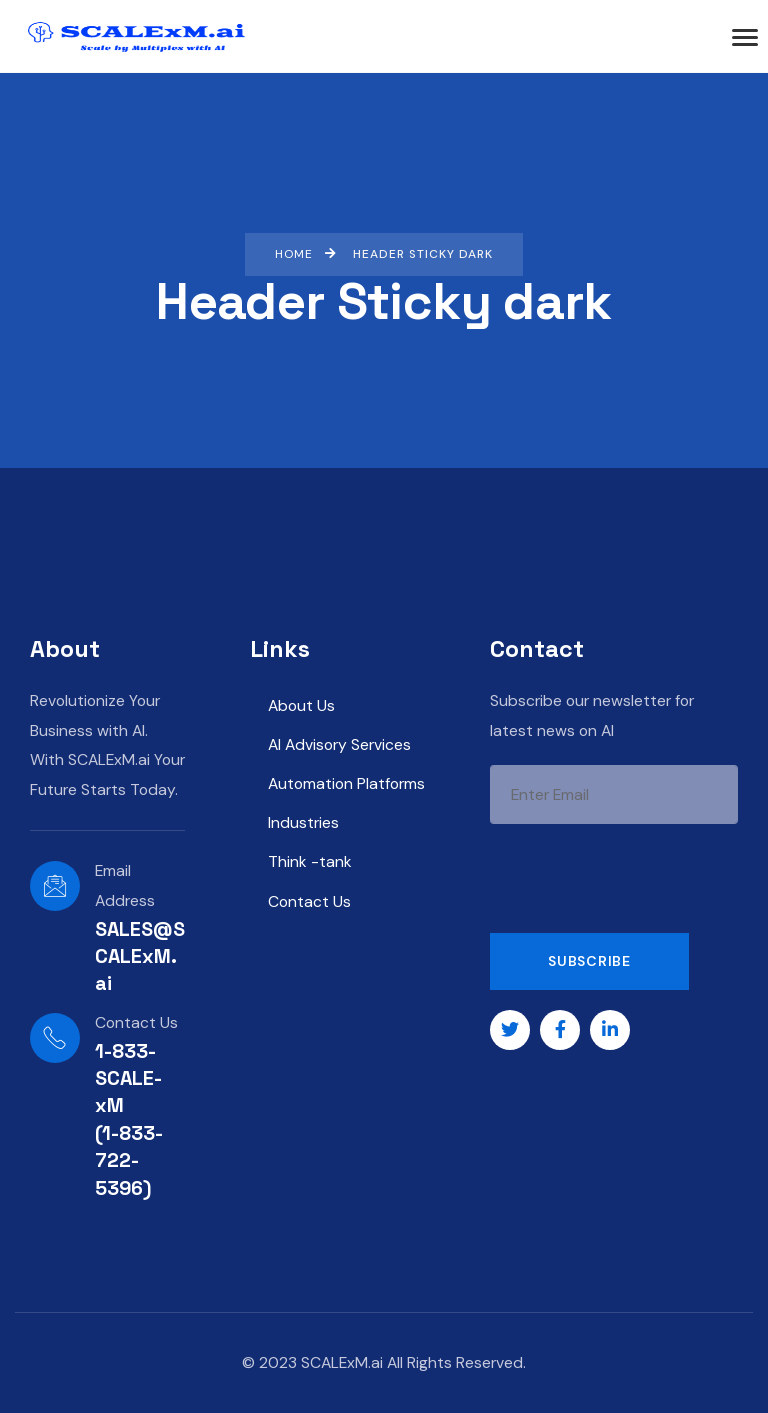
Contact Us (309, 901)
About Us (301, 705)
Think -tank (310, 861)
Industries (303, 822)
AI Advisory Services (339, 744)
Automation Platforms (346, 783)
